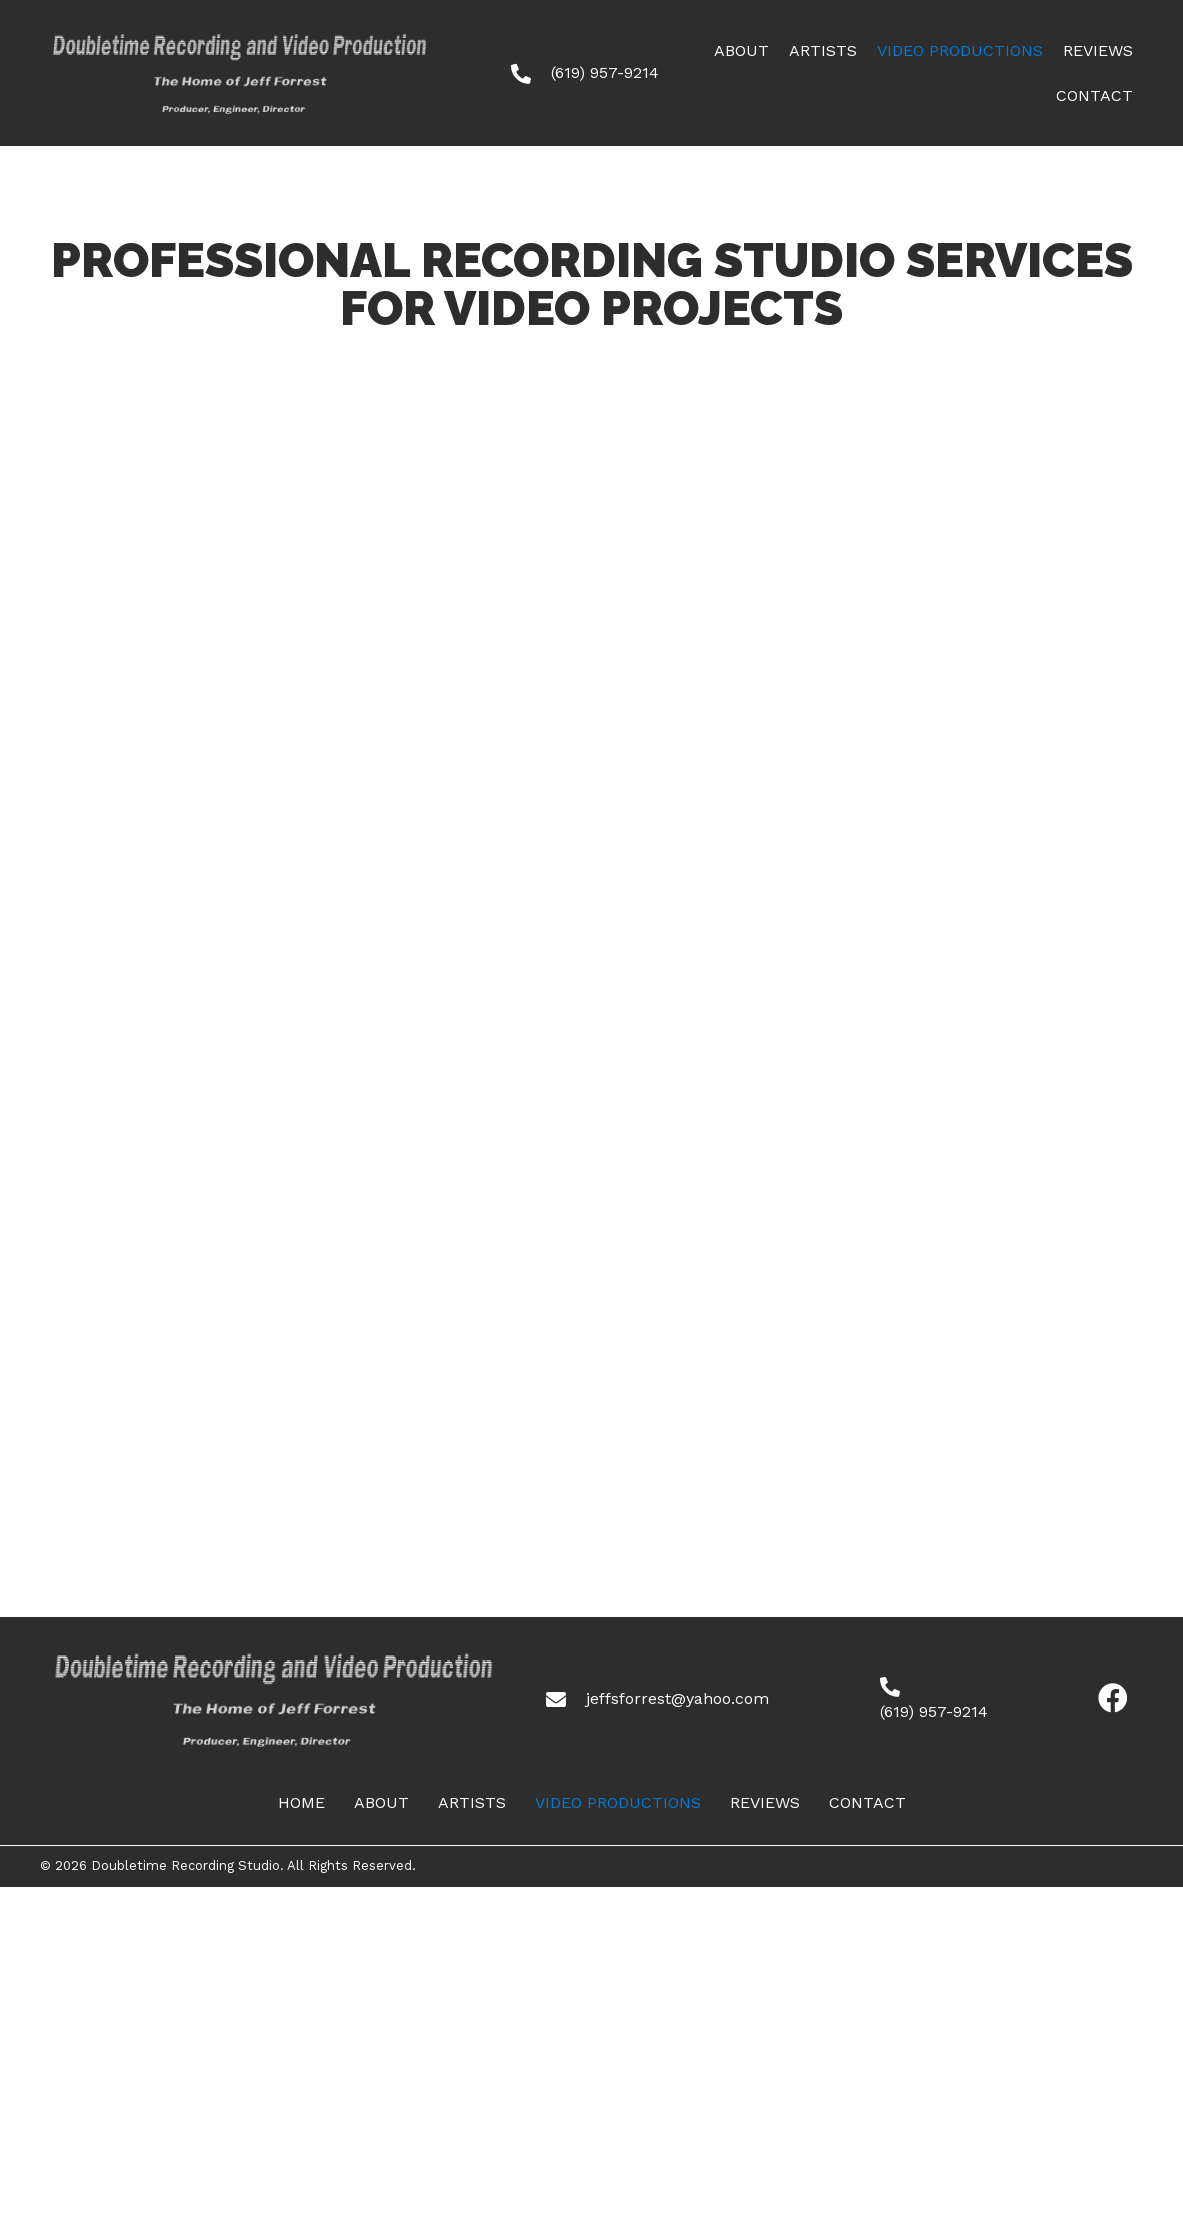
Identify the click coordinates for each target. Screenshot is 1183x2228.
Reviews (765, 1802)
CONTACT (867, 1802)
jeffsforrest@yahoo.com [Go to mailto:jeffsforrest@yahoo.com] (677, 1698)
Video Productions (618, 1802)
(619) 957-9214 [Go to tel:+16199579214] (605, 72)
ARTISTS (472, 1802)
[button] (1113, 1699)
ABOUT (381, 1802)
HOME (301, 1802)
